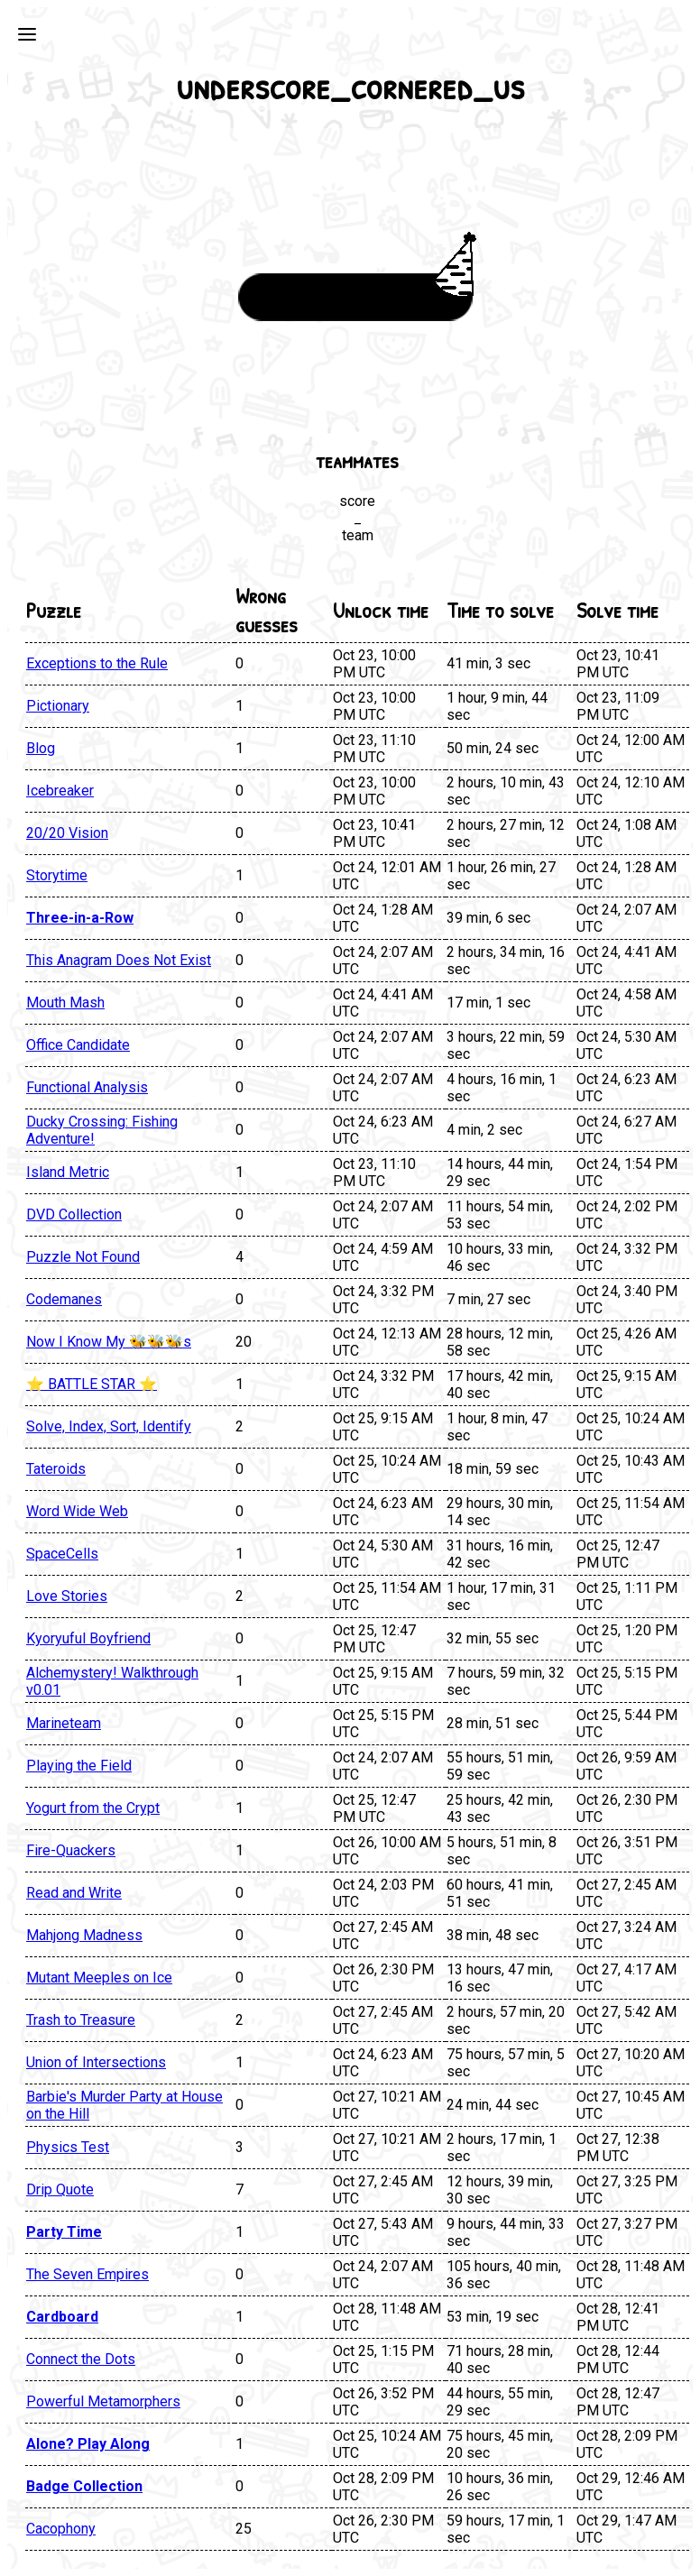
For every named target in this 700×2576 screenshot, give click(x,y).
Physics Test (67, 2147)
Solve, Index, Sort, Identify (108, 1426)
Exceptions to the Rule (97, 663)
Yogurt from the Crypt (93, 1808)
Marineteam (63, 1723)
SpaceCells (62, 1553)
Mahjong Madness (84, 1935)
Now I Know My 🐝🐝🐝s (108, 1341)
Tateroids (56, 1468)
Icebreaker (60, 790)
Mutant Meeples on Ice (99, 1977)
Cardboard (62, 2316)
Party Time (64, 2231)
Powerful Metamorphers (103, 2401)
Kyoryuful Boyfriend (88, 1638)
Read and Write (74, 1892)
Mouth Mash (65, 1002)
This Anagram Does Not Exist (118, 960)
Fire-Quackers (70, 1850)
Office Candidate (78, 1044)
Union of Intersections (96, 2062)
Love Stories (66, 1596)
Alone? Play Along (88, 2443)
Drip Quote (60, 2189)
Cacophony (61, 2528)
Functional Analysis (87, 1087)
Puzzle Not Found (83, 1256)
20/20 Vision (67, 833)
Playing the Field (79, 1765)
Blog (40, 748)
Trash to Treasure (80, 2020)
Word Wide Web (77, 1511)
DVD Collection (74, 1214)
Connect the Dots (80, 2359)
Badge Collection (84, 2486)
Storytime (57, 875)
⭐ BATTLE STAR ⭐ (91, 1384)
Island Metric (67, 1172)
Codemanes (64, 1299)
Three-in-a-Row (80, 917)
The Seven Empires (87, 2274)
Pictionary (57, 705)
